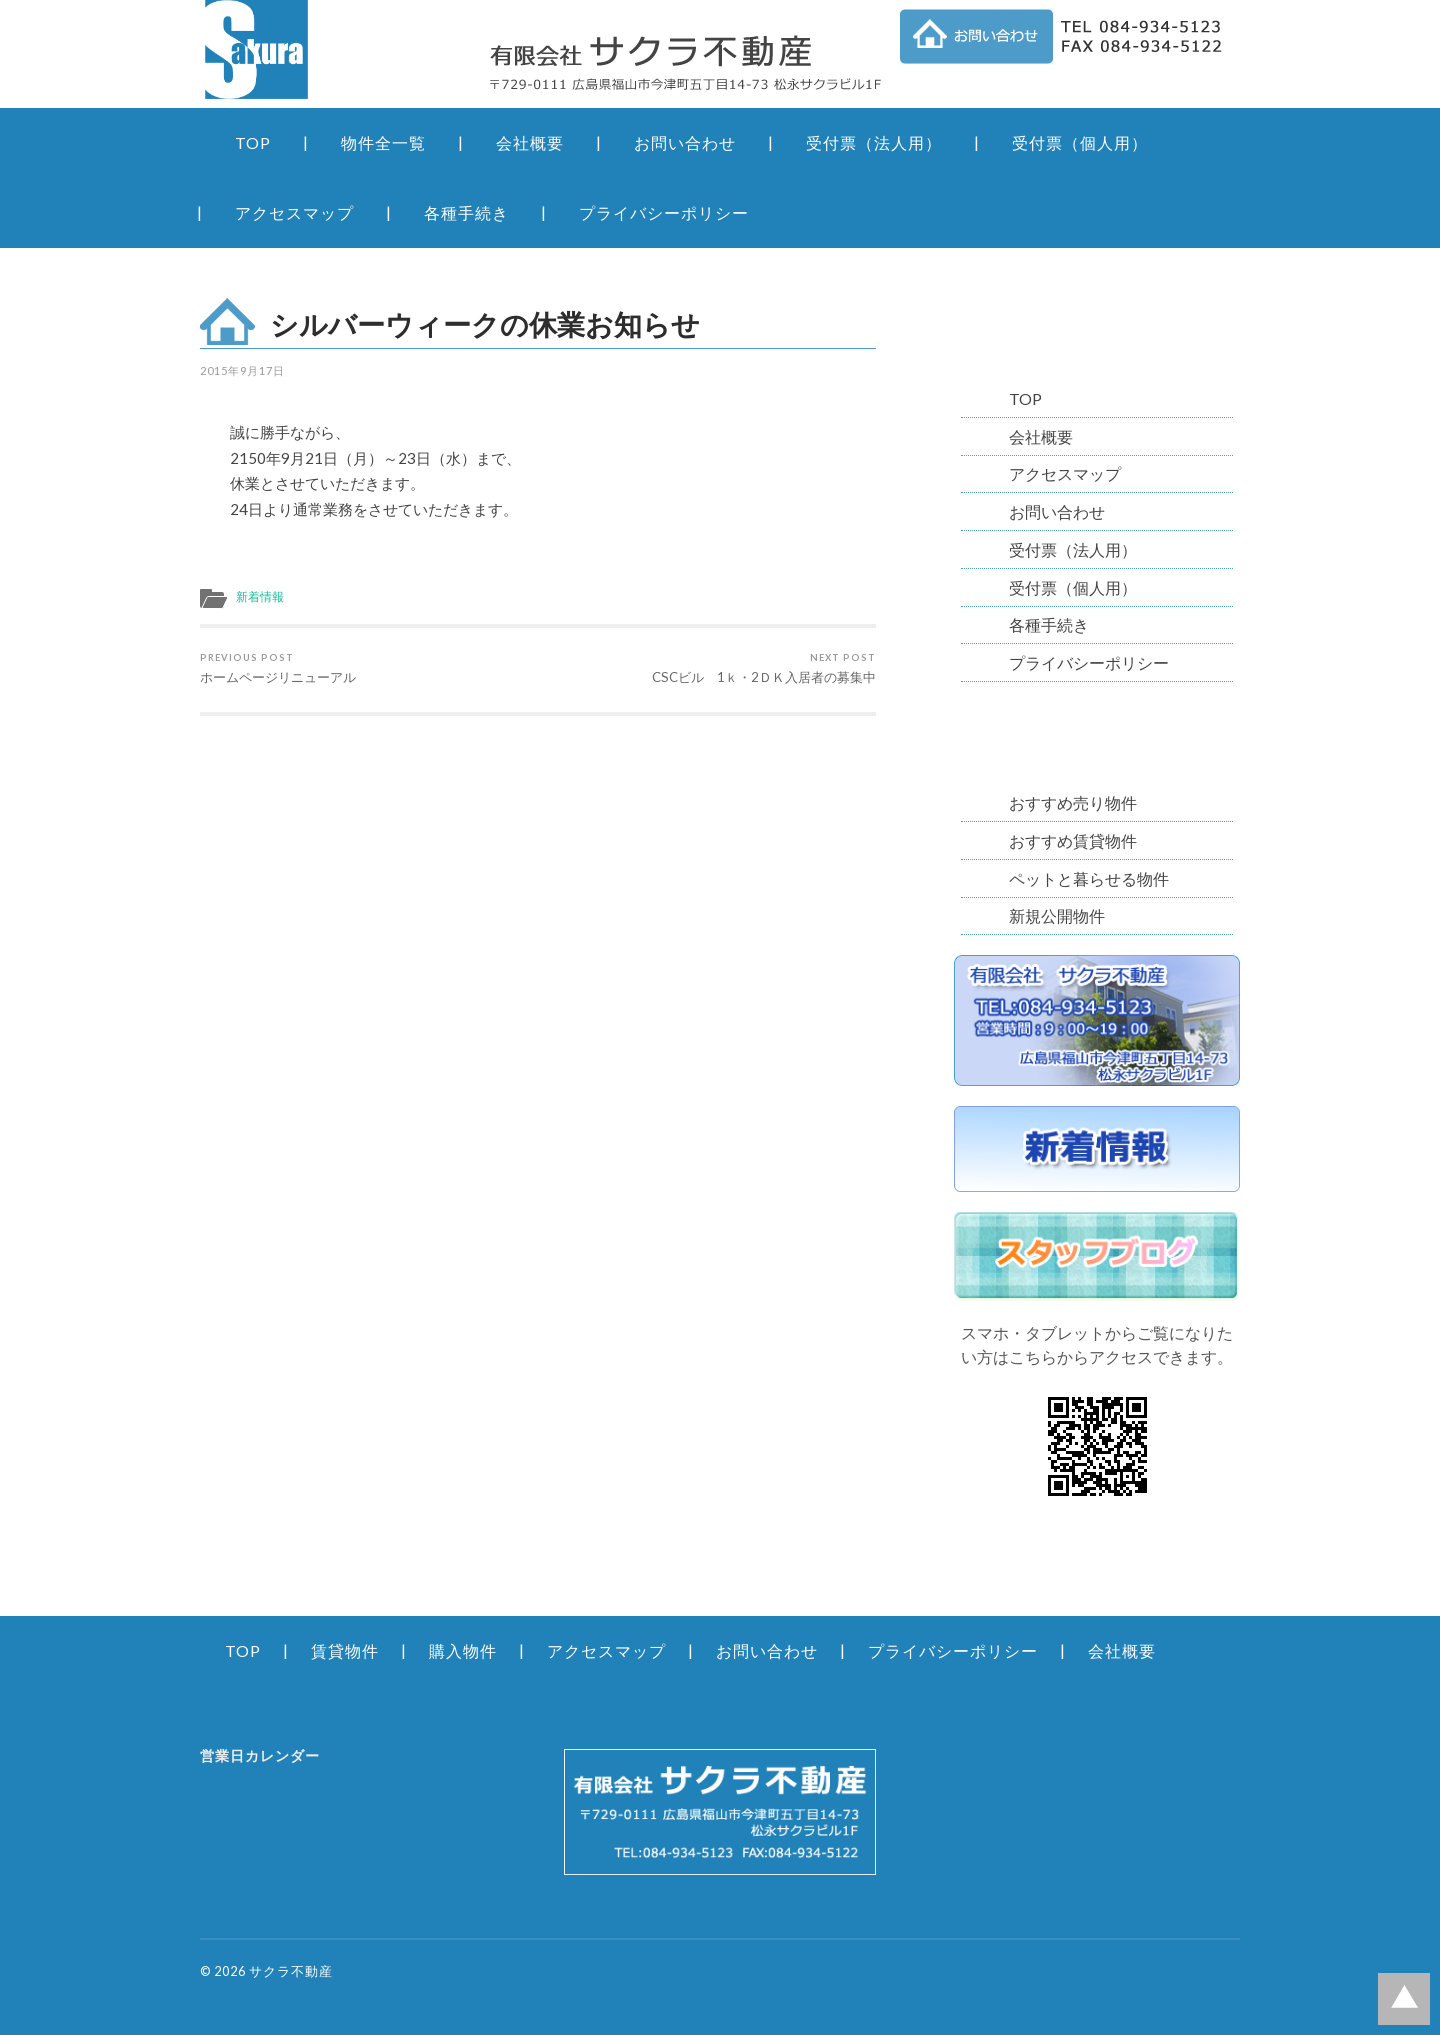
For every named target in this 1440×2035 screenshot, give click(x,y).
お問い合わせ (685, 142)
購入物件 (463, 1650)
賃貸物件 (345, 1650)
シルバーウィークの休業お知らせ (485, 324)
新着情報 (260, 596)
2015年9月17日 (242, 370)
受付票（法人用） (874, 142)
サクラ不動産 (291, 1971)
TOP (253, 142)
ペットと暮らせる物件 (1089, 878)
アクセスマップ (294, 212)
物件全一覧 (383, 142)
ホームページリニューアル (278, 668)
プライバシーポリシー (664, 212)
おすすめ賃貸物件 (1073, 840)
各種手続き (466, 212)
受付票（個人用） (1080, 142)
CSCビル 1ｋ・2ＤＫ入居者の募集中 (764, 668)
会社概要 (530, 142)
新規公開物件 (1057, 915)
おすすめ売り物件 (1073, 802)
